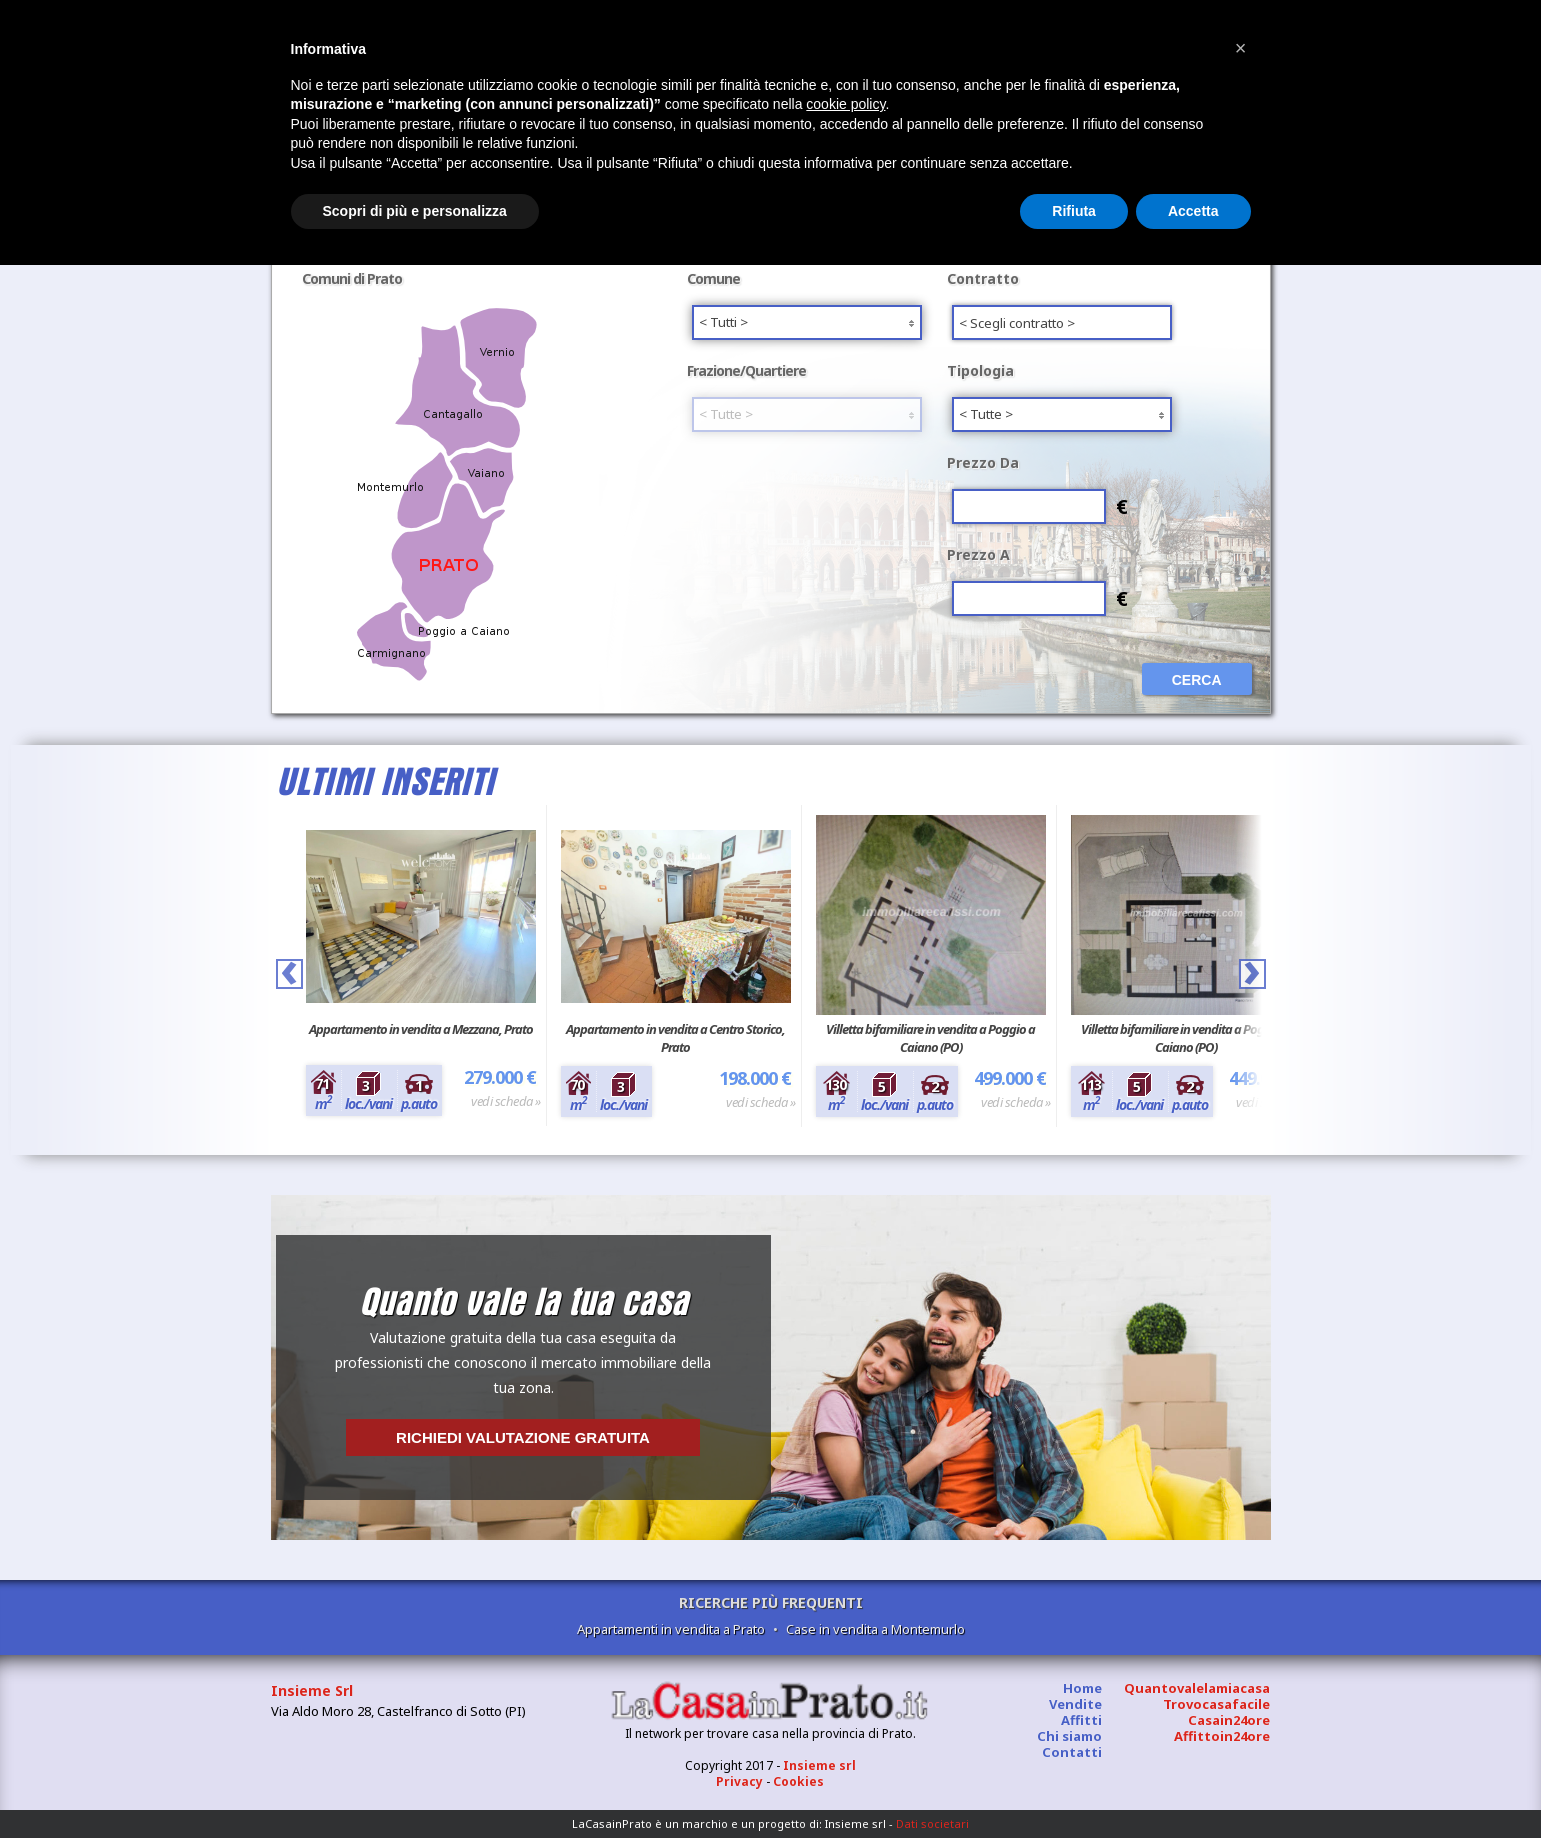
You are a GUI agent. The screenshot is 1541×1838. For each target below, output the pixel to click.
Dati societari (932, 1823)
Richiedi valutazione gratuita (523, 1437)
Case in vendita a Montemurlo (875, 1629)
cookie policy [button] (845, 104)
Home (1082, 1688)
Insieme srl (819, 1765)
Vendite (1075, 1704)
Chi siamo (1069, 1736)
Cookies (798, 1781)
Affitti (1081, 1720)
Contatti (1072, 1752)
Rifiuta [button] (1074, 211)
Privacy (739, 1781)
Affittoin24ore (1222, 1736)
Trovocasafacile (1216, 1704)
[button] (1241, 48)
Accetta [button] (1193, 211)
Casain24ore (1229, 1720)
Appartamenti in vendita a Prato (671, 1629)
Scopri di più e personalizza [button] (415, 211)
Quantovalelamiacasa (1197, 1688)
